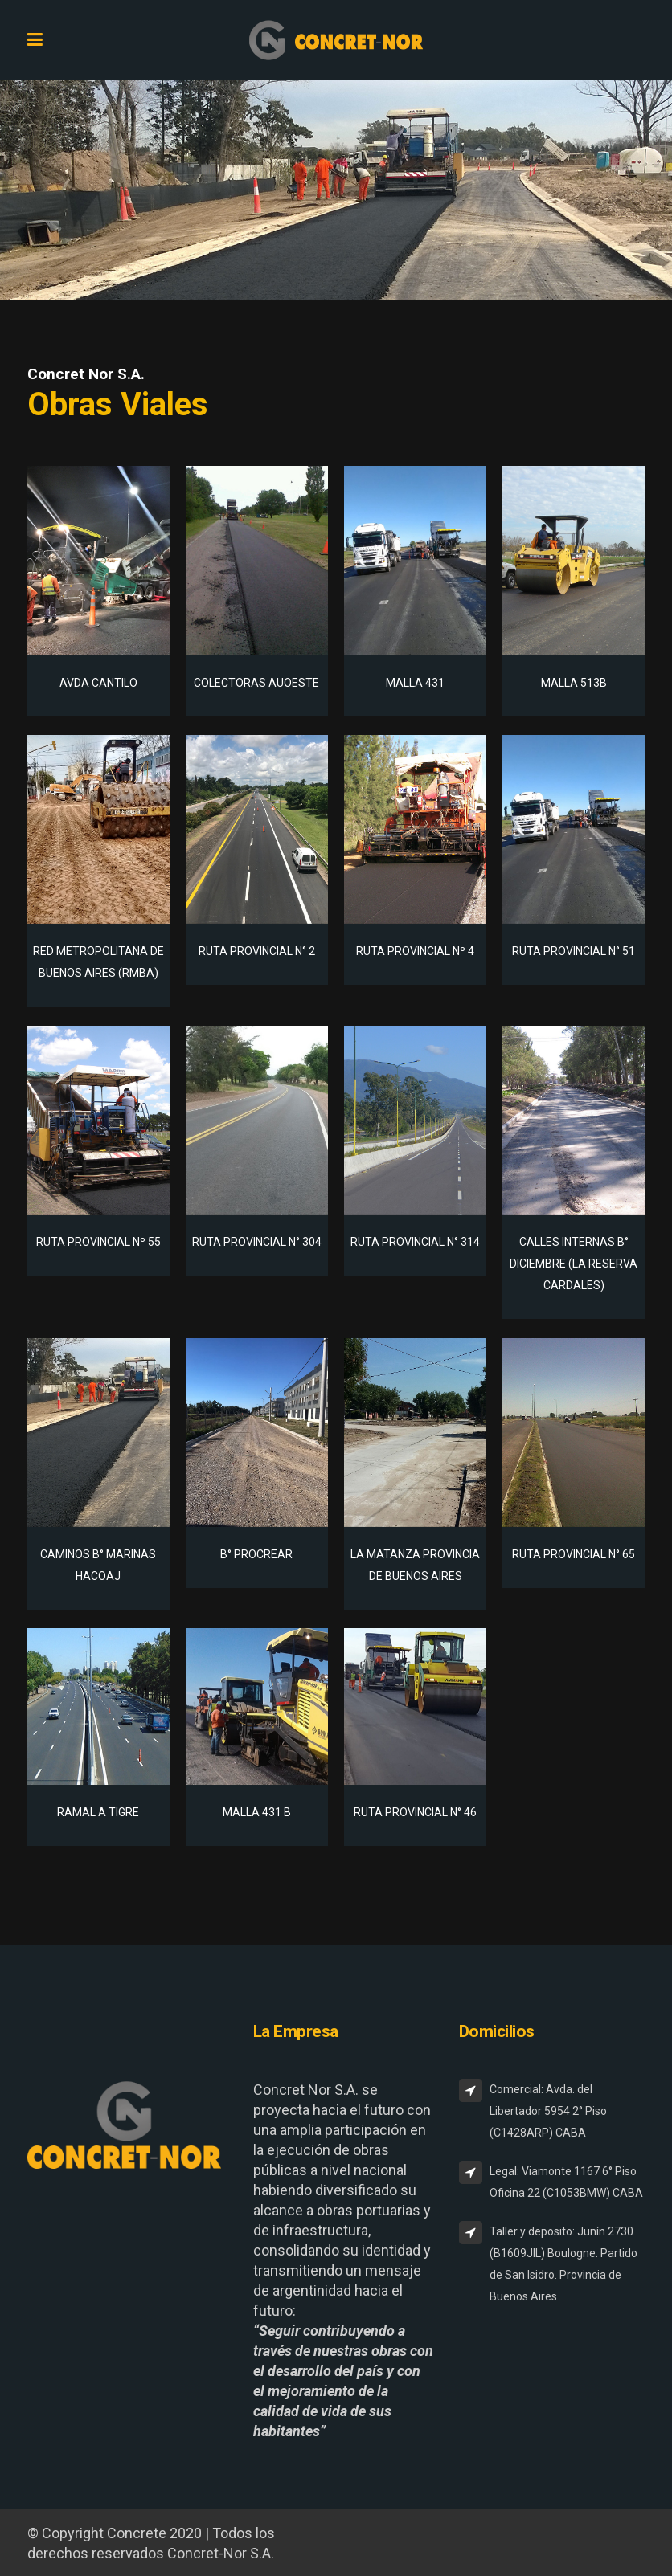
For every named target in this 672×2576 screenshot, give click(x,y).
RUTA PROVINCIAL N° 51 (573, 951)
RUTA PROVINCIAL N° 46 (415, 1812)
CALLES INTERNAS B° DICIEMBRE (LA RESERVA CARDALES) (573, 1263)
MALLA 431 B (257, 1812)
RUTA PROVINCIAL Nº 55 (98, 1241)
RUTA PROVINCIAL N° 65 (573, 1554)
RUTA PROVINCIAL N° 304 (257, 1241)
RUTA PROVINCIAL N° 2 (257, 951)
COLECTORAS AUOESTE (256, 682)
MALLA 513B (574, 682)
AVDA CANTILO (98, 682)
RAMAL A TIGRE (98, 1812)
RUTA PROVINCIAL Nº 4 (415, 951)
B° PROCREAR (256, 1554)
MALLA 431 (415, 682)
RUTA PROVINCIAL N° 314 (415, 1241)
